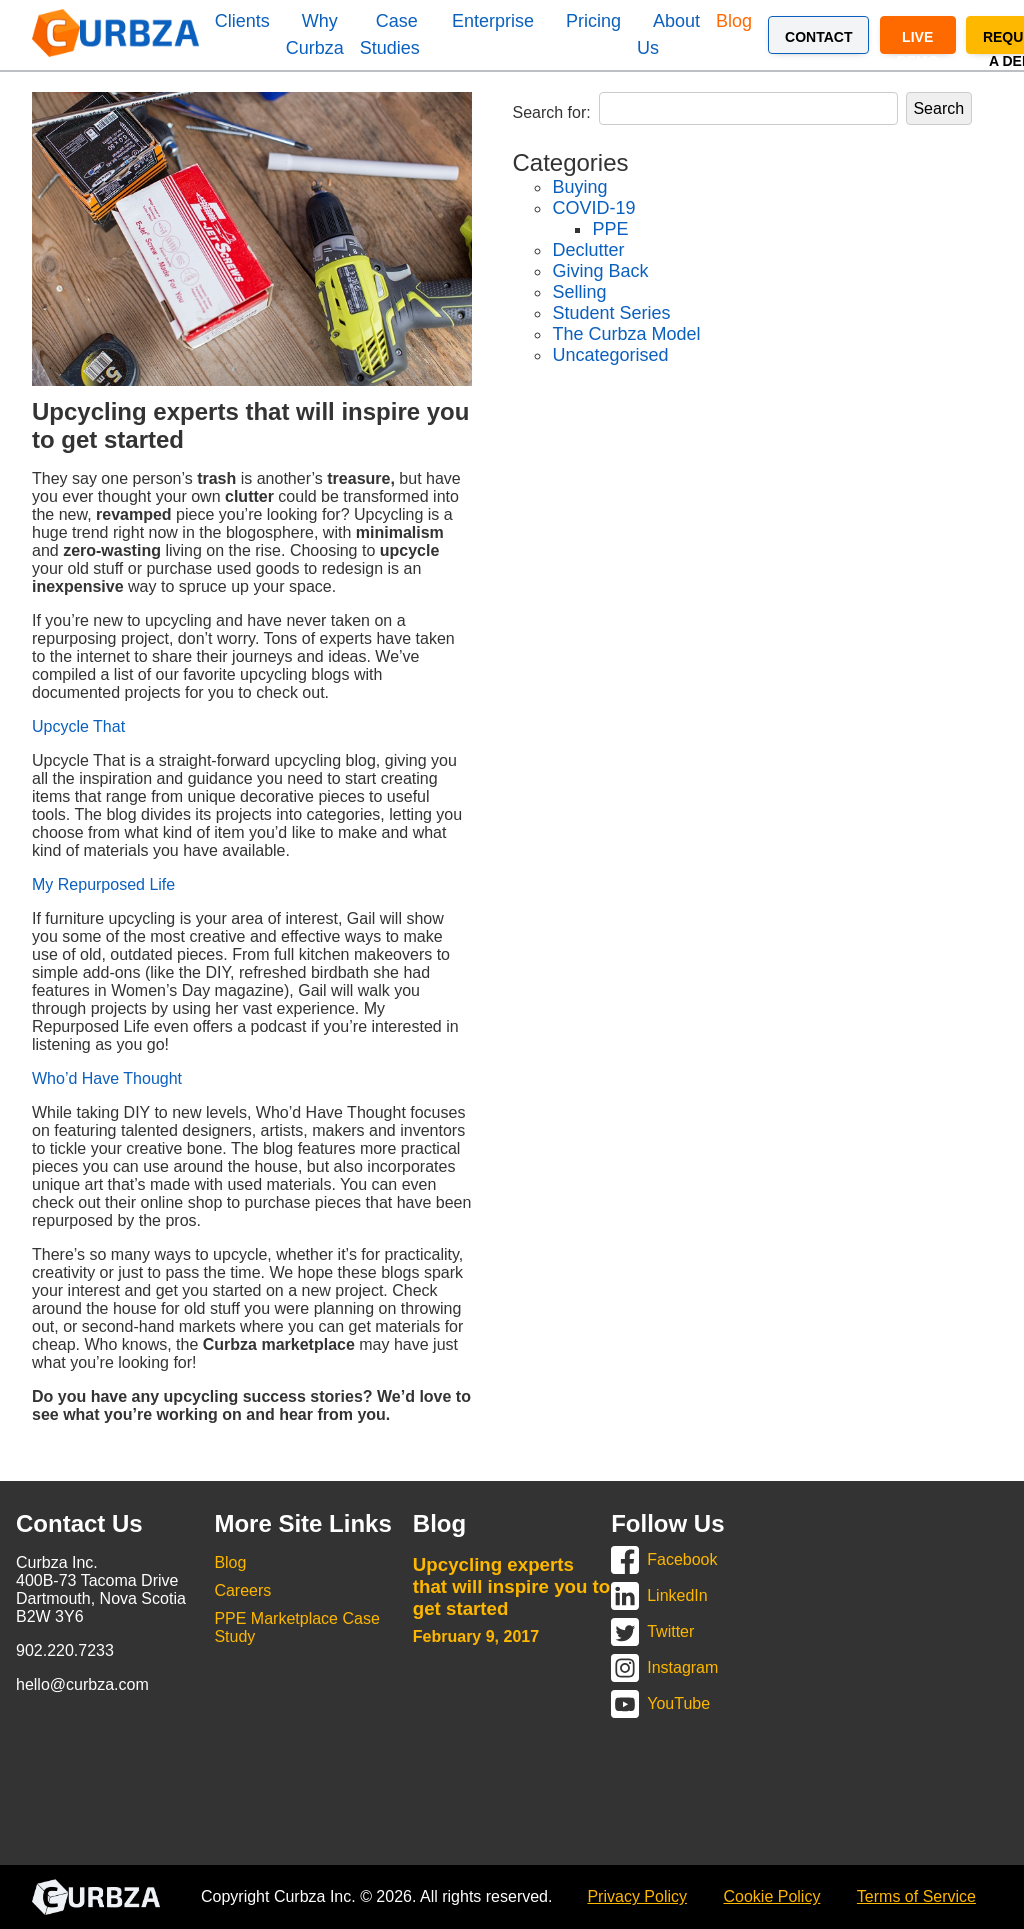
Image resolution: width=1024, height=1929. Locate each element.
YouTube (678, 1703)
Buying (579, 187)
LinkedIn (677, 1595)
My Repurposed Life (103, 884)
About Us (668, 34)
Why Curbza (315, 34)
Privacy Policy (637, 1896)
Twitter (670, 1631)
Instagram (682, 1667)
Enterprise (493, 21)
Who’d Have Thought (107, 1078)
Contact (818, 37)
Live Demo (918, 41)
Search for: (551, 112)
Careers (242, 1590)
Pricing (593, 21)
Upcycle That (78, 726)
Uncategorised (610, 355)
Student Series (611, 313)
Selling (579, 292)
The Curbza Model (626, 334)
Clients (242, 21)
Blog (734, 21)
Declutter (588, 250)
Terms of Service (916, 1896)
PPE (610, 229)
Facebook (682, 1559)
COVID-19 (593, 208)
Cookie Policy (771, 1896)
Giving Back (600, 271)
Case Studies (390, 34)
